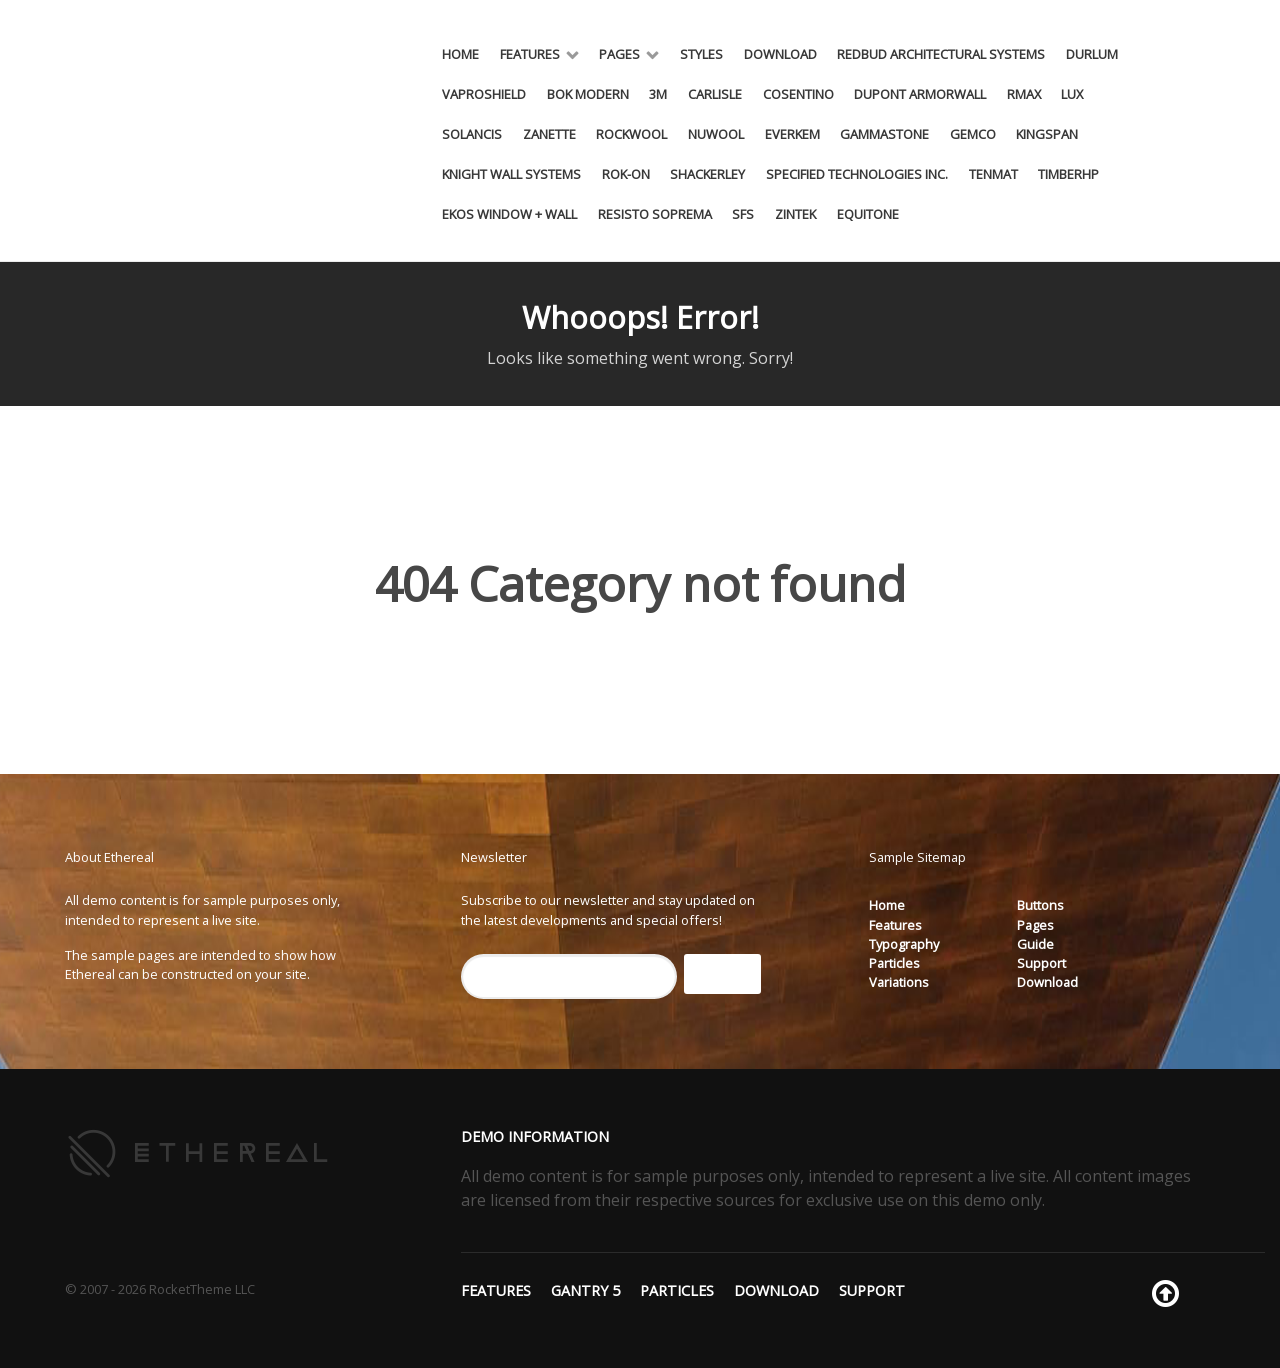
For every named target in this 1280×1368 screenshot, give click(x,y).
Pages (1035, 925)
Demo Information (535, 1136)
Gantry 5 (585, 1290)
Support (1041, 963)
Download (1047, 982)
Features (895, 925)
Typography (904, 944)
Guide (1035, 944)
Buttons (1040, 905)
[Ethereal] (199, 1152)
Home (887, 905)
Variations (899, 982)
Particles (894, 963)
